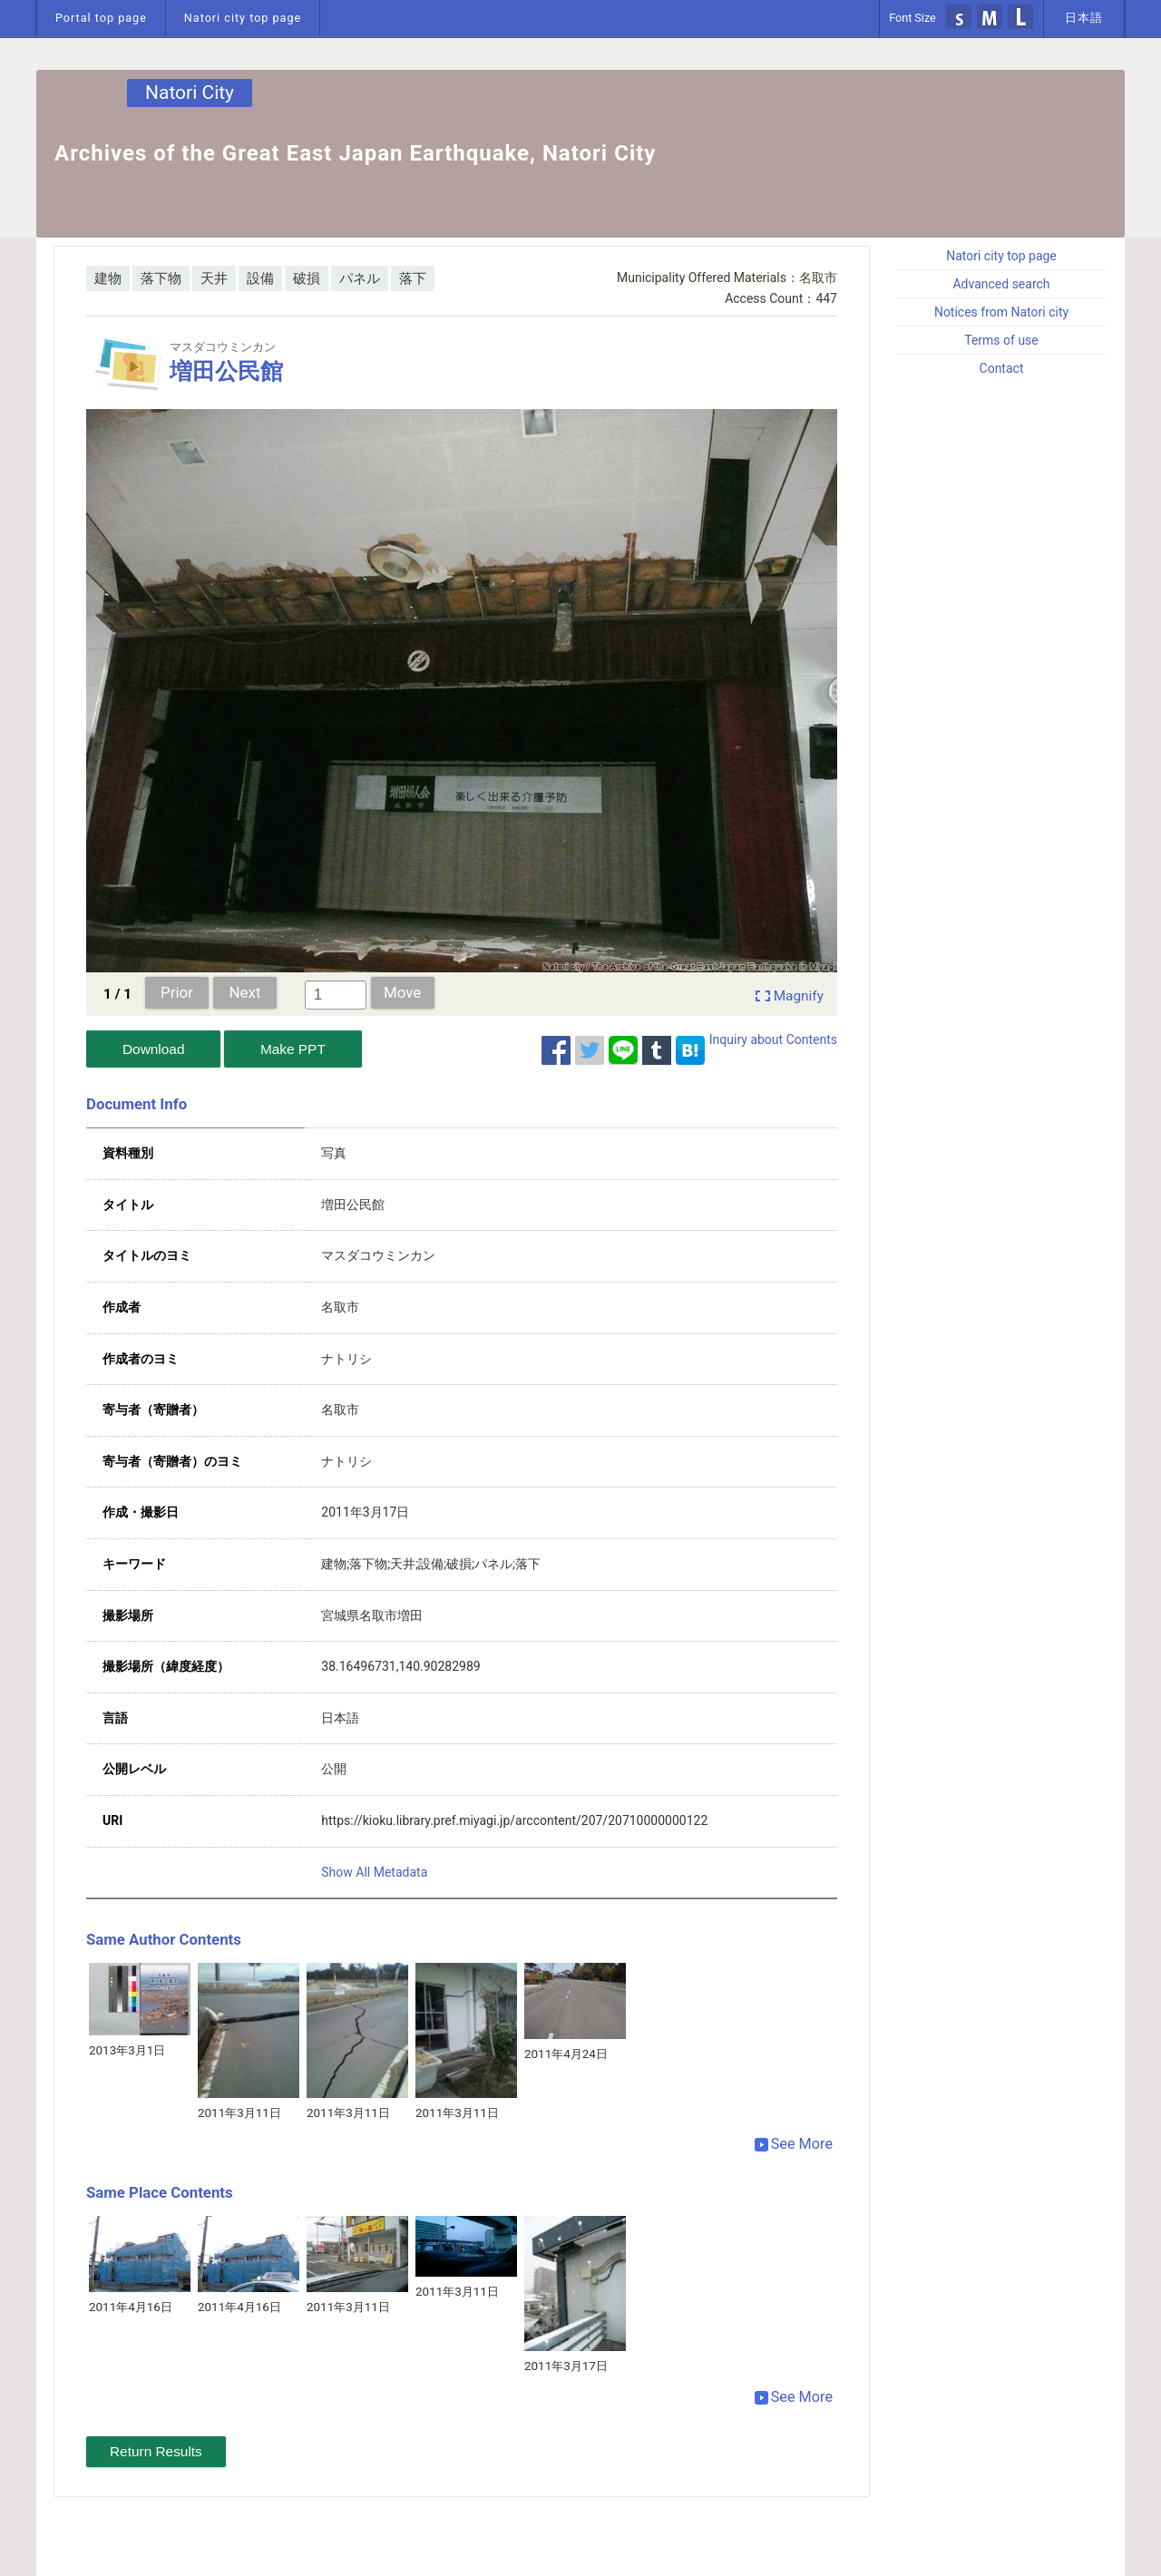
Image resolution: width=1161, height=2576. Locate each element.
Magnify (799, 996)
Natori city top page (242, 17)
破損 (306, 278)
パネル (359, 278)
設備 (260, 278)
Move (402, 992)
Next (245, 992)
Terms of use (1001, 340)
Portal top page (101, 17)
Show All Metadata (374, 1872)
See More (794, 2143)
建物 (108, 278)
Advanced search (1000, 284)
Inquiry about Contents (773, 1039)
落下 (412, 278)
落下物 (161, 278)
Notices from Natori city (1001, 312)
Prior (177, 992)
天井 (214, 278)
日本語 (1084, 17)
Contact (1002, 368)
